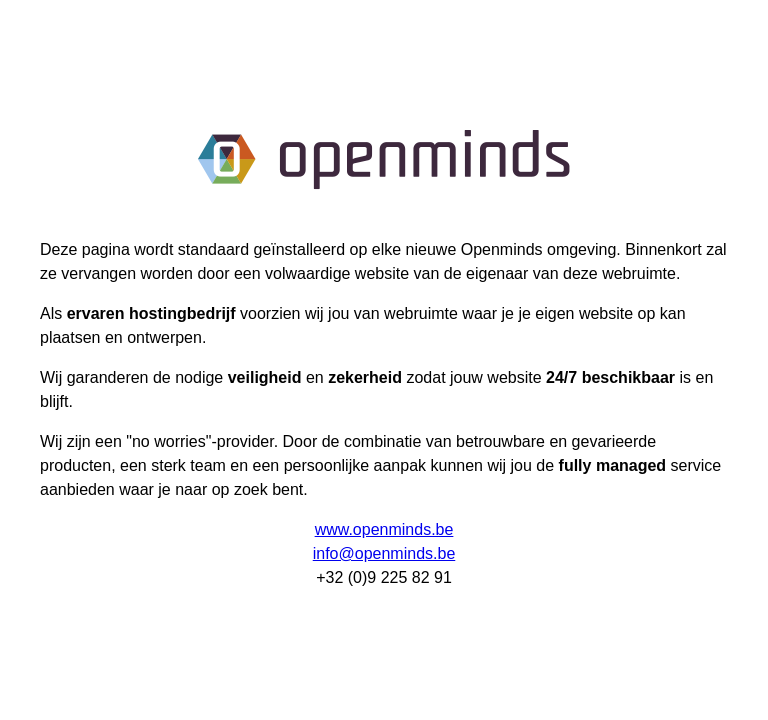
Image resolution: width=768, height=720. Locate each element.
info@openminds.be (384, 553)
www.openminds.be (384, 529)
